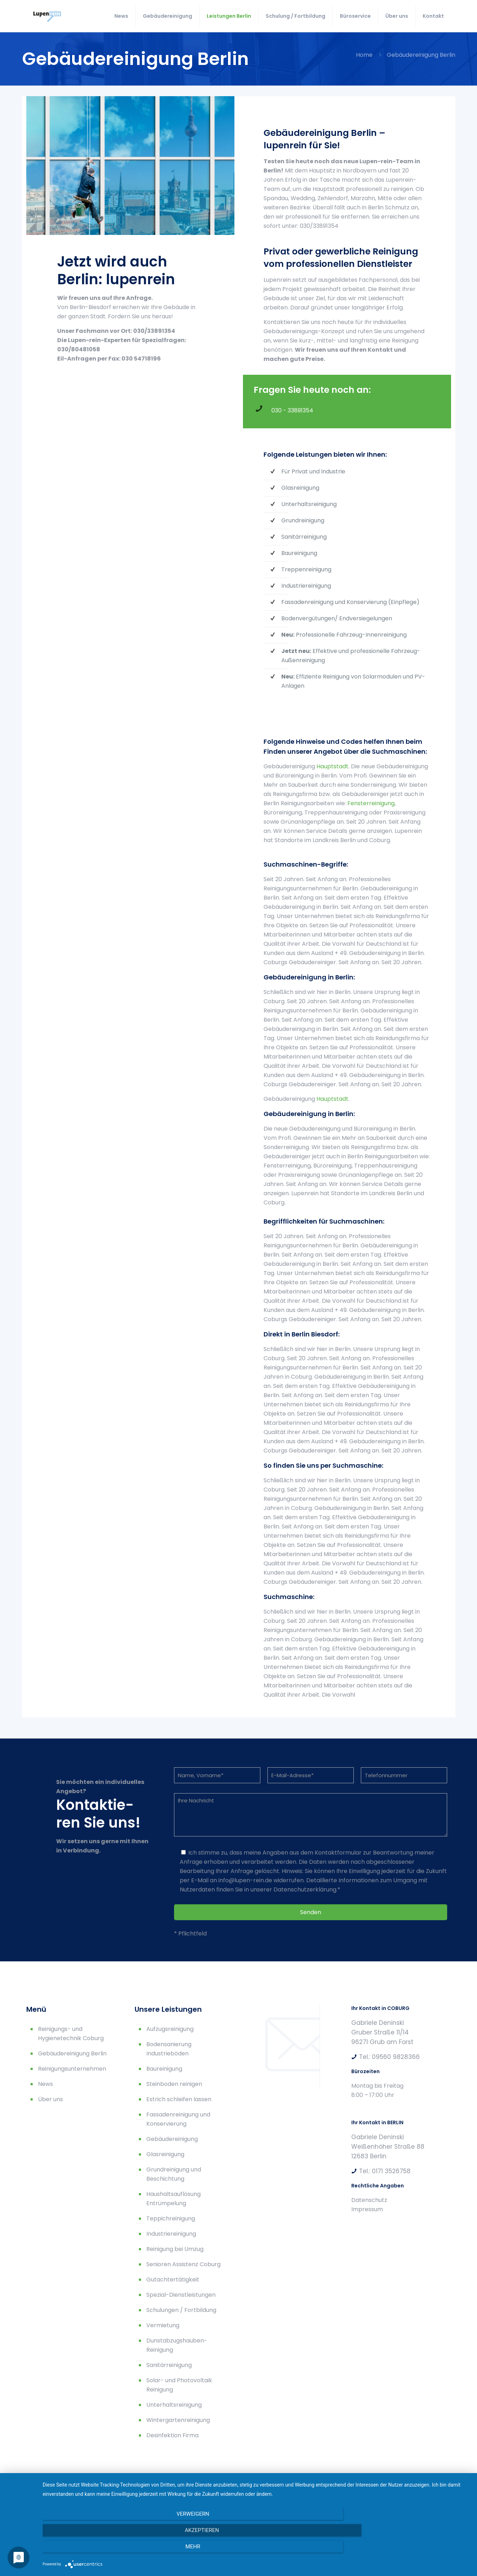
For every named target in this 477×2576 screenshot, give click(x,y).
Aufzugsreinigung (170, 2029)
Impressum (367, 2209)
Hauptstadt (332, 766)
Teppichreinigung (170, 2218)
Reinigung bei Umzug (175, 2249)
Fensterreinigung (371, 803)
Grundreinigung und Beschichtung (173, 2174)
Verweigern (106, 2551)
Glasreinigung (165, 2154)
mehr (406, 2551)
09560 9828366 (396, 2057)
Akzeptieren (256, 2551)
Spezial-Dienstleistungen (181, 2295)
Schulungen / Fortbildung (181, 2310)
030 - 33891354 (292, 410)
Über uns (50, 2099)
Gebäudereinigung (172, 2139)
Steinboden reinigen (174, 2084)
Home (364, 55)
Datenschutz (369, 2200)
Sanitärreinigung (169, 2365)
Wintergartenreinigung (178, 2420)
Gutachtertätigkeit (172, 2279)
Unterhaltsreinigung (174, 2405)
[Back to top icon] (443, 2502)
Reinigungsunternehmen (72, 2069)
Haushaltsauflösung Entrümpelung (173, 2198)
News (45, 2084)
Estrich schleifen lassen (178, 2099)
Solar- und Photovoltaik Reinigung (179, 2385)
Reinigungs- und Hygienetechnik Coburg (71, 2033)
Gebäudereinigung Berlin (72, 2053)
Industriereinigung (171, 2234)
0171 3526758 (391, 2171)
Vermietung (162, 2325)
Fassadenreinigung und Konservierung (178, 2119)
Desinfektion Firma (172, 2435)
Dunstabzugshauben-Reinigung (176, 2345)
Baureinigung (164, 2069)
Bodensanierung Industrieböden (168, 2049)
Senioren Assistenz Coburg (183, 2264)
